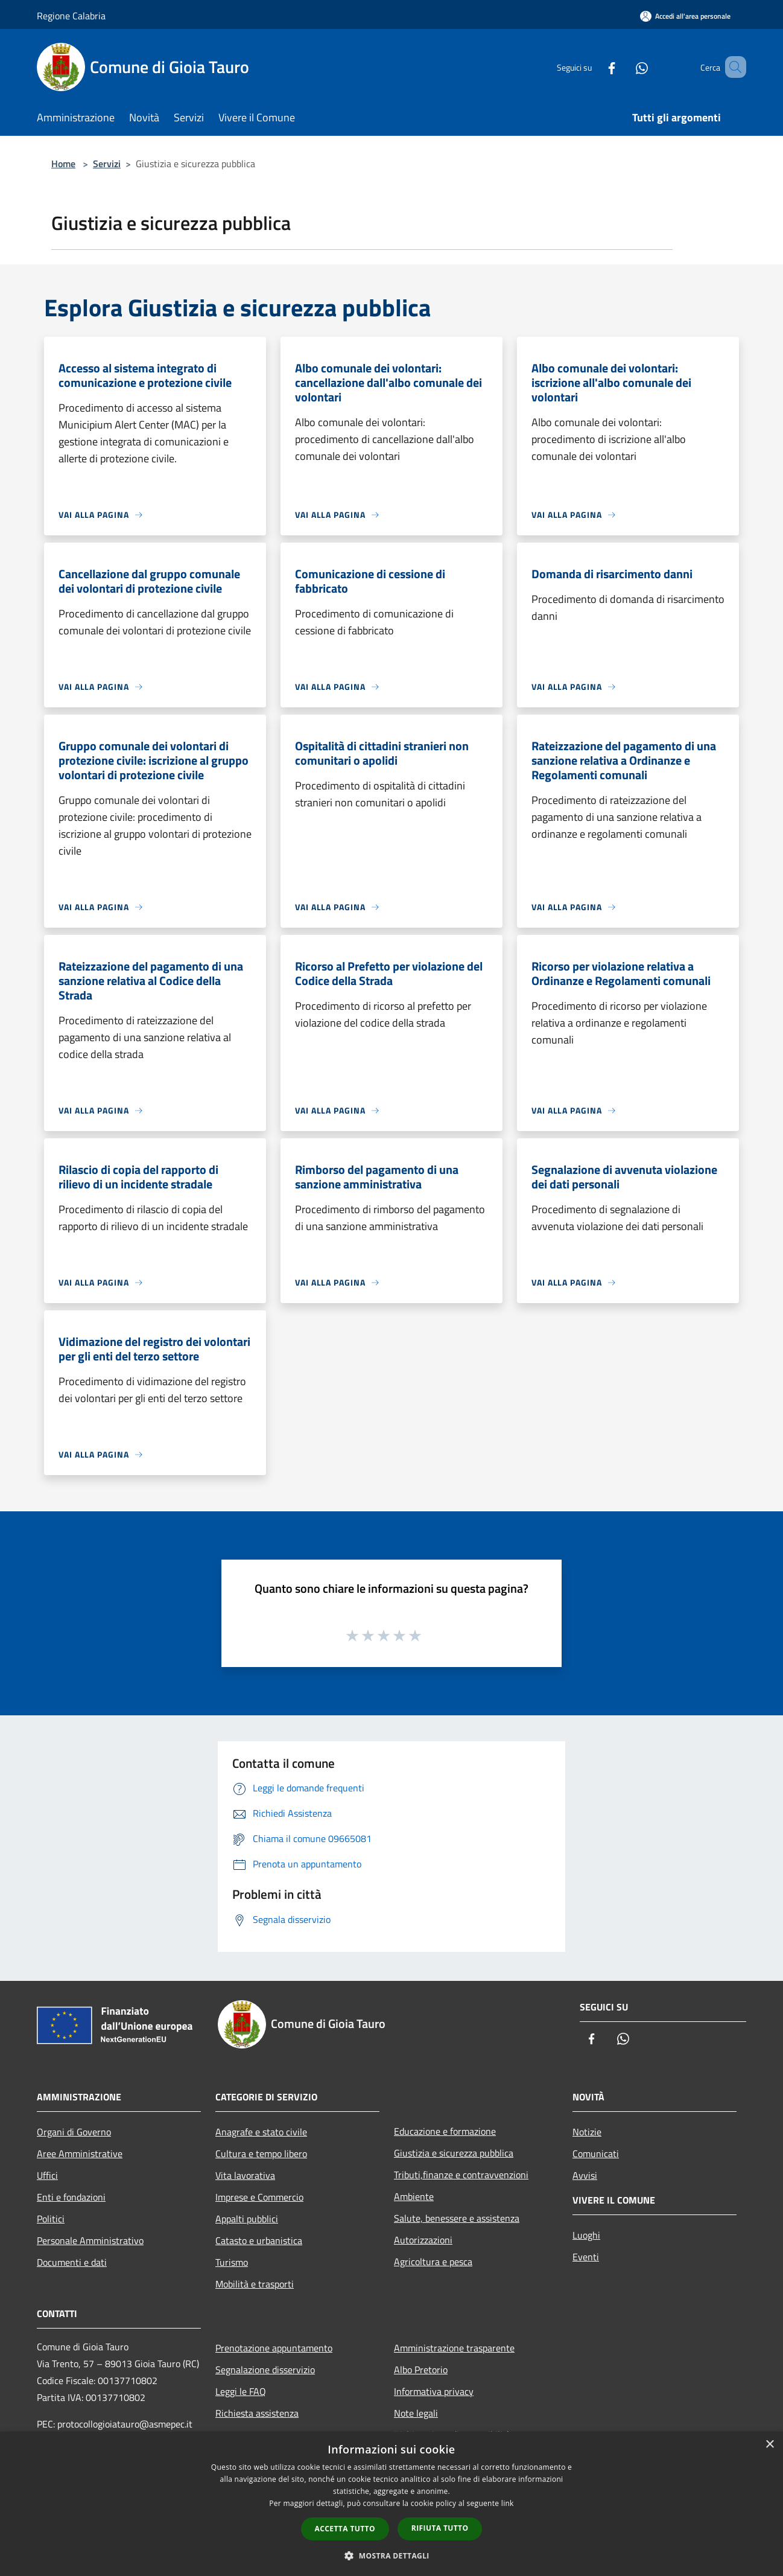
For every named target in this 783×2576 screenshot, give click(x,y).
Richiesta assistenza (257, 2413)
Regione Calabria (71, 15)
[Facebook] (594, 67)
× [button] (769, 2444)
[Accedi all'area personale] (685, 16)
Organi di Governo (74, 2132)
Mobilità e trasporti (254, 2284)
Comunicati (595, 2153)
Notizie (586, 2132)
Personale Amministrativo (90, 2240)
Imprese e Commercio (259, 2197)
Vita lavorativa (245, 2175)
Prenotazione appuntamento (273, 2348)
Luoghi (586, 2235)
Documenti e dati (72, 2262)
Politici (51, 2218)
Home (63, 163)
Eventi (585, 2256)
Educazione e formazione (445, 2131)
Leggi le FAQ (240, 2391)
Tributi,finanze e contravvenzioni (461, 2174)
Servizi (107, 163)
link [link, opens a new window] (507, 2503)
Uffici (47, 2175)
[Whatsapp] (624, 67)
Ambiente (414, 2196)
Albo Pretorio (421, 2369)
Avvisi (584, 2175)
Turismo (231, 2262)
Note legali (416, 2413)
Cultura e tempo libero (261, 2153)
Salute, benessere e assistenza (456, 2218)
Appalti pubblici (246, 2218)
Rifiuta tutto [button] (440, 2528)
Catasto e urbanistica (258, 2240)
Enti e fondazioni (71, 2197)
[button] (391, 2555)
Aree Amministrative (79, 2153)
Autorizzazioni (423, 2240)
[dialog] (391, 2504)
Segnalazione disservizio (265, 2369)
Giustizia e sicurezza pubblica (453, 2153)
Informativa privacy (434, 2391)
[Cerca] (731, 67)
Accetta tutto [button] (345, 2528)
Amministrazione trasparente (454, 2348)
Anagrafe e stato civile (261, 2132)
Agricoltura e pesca (433, 2261)
